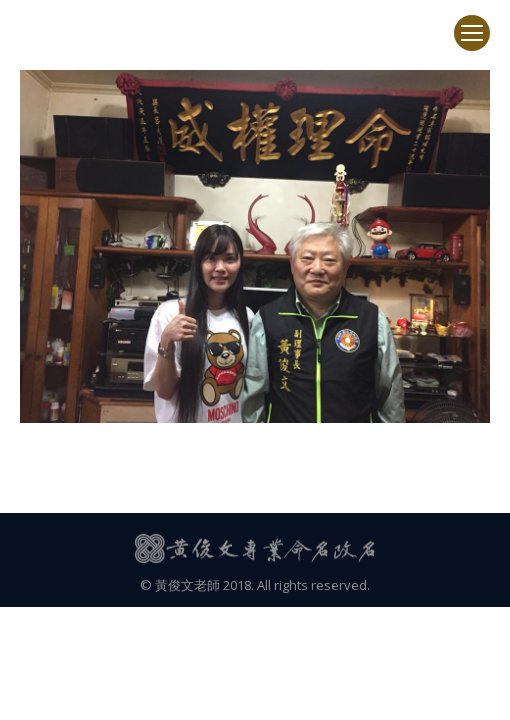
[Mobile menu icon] (472, 33)
